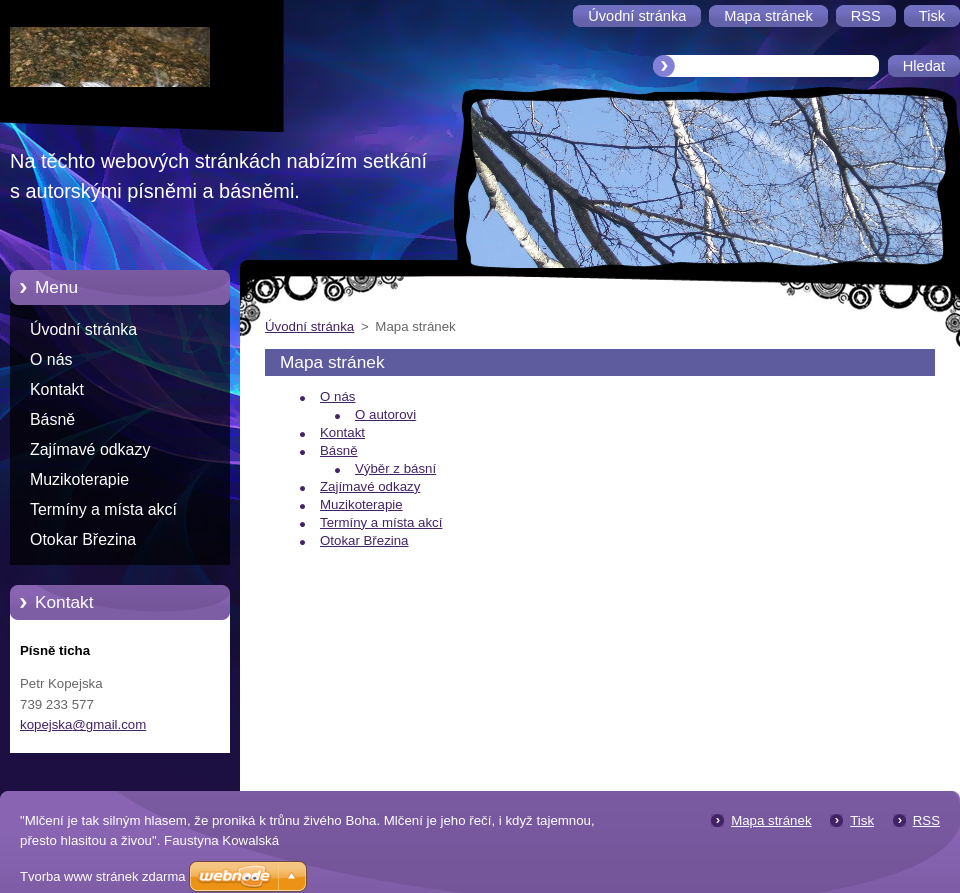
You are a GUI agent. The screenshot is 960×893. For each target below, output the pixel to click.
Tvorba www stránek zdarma (102, 876)
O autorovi (385, 414)
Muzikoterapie (79, 479)
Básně (52, 419)
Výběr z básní (395, 468)
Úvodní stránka (83, 329)
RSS (926, 820)
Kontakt (57, 389)
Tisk (862, 820)
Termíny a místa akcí (103, 509)
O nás (51, 359)
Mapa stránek (771, 820)
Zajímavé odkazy (90, 449)
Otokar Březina (83, 539)
